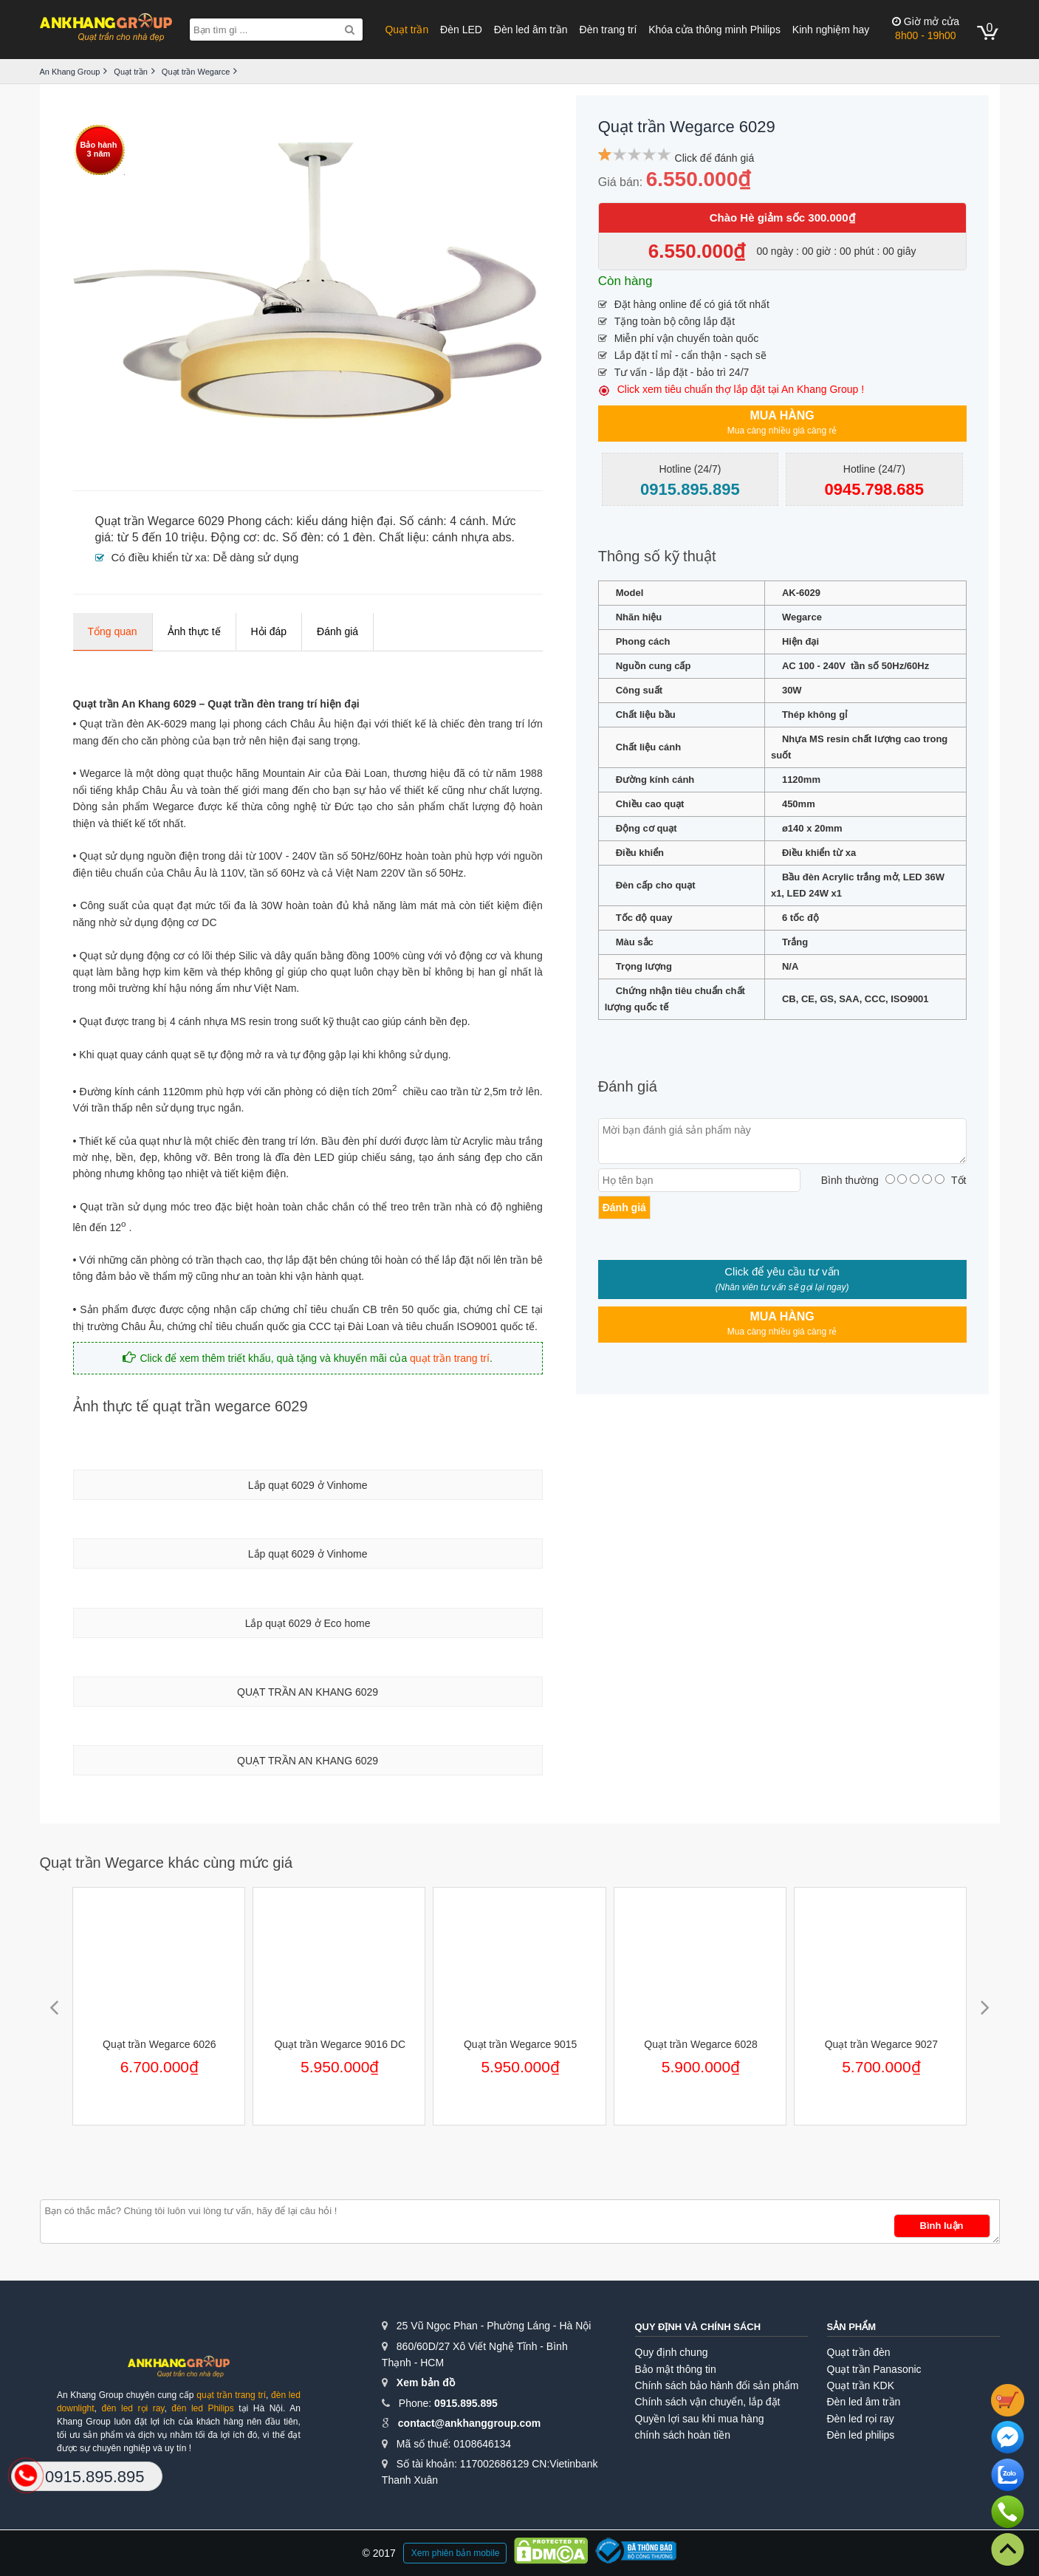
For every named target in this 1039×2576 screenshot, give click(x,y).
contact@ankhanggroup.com (469, 2423)
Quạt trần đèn (859, 2352)
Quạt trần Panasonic (874, 2369)
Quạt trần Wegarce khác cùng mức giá (166, 1862)
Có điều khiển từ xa (159, 557)
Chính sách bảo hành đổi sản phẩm (717, 2385)
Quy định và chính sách (698, 2326)
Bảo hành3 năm (98, 149)
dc (269, 537)
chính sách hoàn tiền (682, 2435)
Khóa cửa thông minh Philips (714, 29)
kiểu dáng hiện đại (344, 521)
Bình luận (942, 2225)
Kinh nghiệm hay (831, 29)
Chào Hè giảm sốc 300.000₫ (782, 217)
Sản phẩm (852, 2326)
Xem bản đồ (426, 2382)
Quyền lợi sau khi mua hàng (699, 2419)
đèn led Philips (202, 2408)
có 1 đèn (349, 537)
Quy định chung (671, 2352)
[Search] (350, 29)
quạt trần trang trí (450, 1358)
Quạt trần (406, 29)
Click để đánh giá (715, 158)
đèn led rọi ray (132, 2408)
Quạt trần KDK (860, 2385)
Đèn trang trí (608, 29)
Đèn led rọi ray (860, 2419)
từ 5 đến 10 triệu (161, 537)
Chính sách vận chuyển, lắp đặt (708, 2402)
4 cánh (467, 521)
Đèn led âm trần (531, 29)
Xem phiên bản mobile (455, 2553)
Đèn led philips (861, 2435)
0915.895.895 (466, 2403)
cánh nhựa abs (471, 537)
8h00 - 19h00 (925, 28)
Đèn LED (461, 29)
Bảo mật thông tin (675, 2369)
